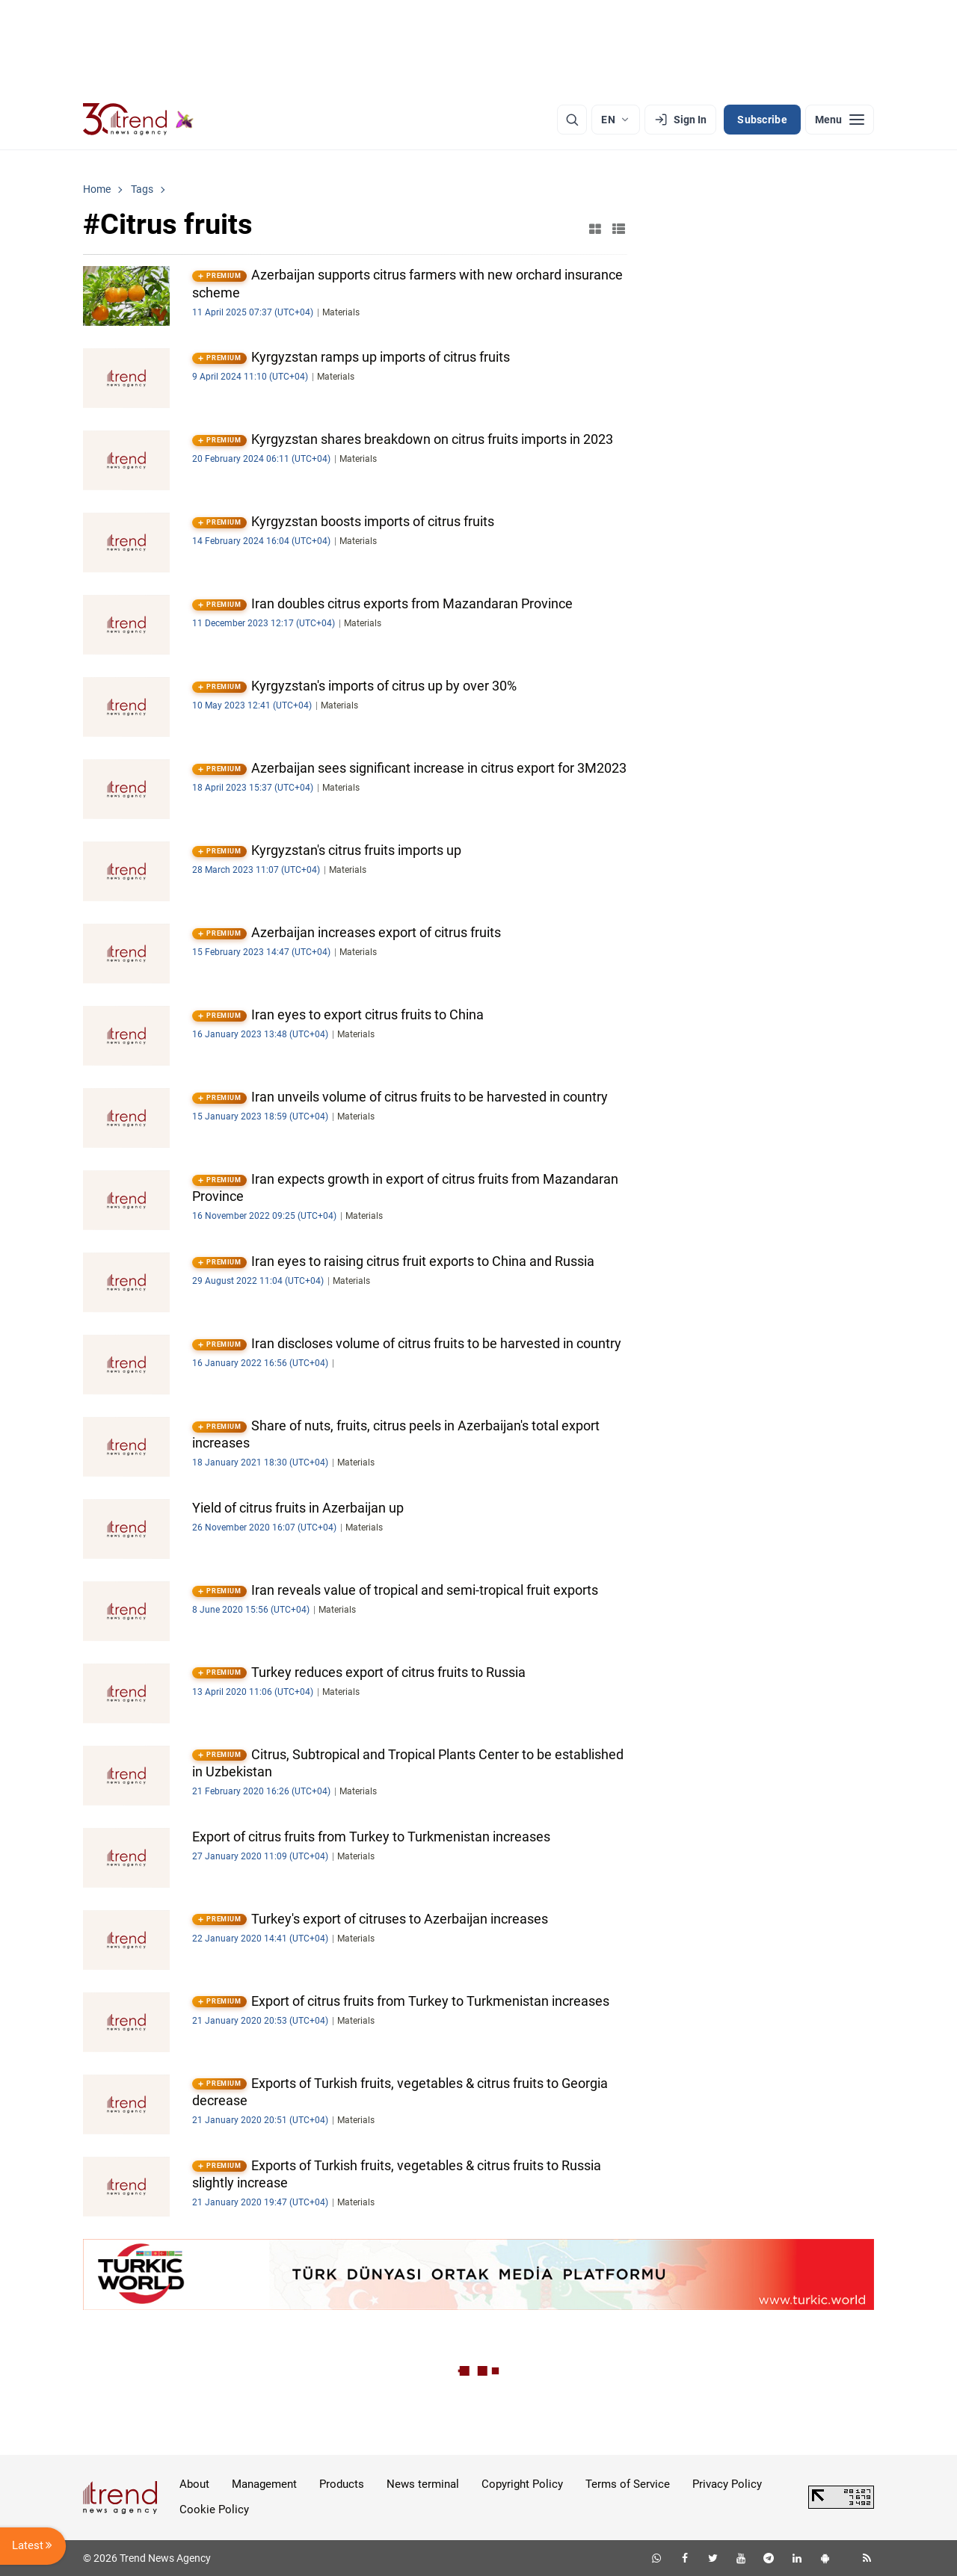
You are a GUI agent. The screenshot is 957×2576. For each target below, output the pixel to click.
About (194, 2484)
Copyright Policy (522, 2484)
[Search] (572, 120)
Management (264, 2484)
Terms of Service (627, 2484)
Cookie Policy (214, 2509)
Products (341, 2484)
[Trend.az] (138, 119)
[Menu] (839, 120)
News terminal (423, 2484)
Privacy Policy (727, 2484)
